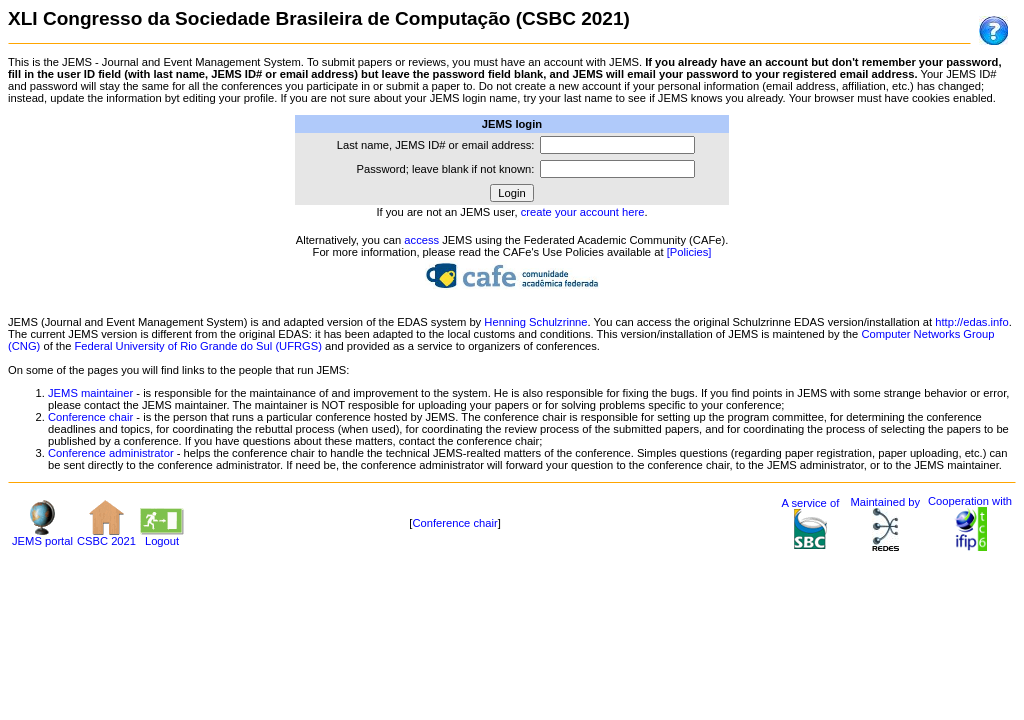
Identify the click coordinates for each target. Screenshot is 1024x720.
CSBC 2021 (106, 536)
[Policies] (689, 252)
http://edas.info (971, 322)
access (421, 240)
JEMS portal (42, 536)
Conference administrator (111, 453)
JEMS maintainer (90, 393)
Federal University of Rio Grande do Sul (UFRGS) (198, 346)
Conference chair (90, 417)
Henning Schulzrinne (535, 322)
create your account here (583, 212)
